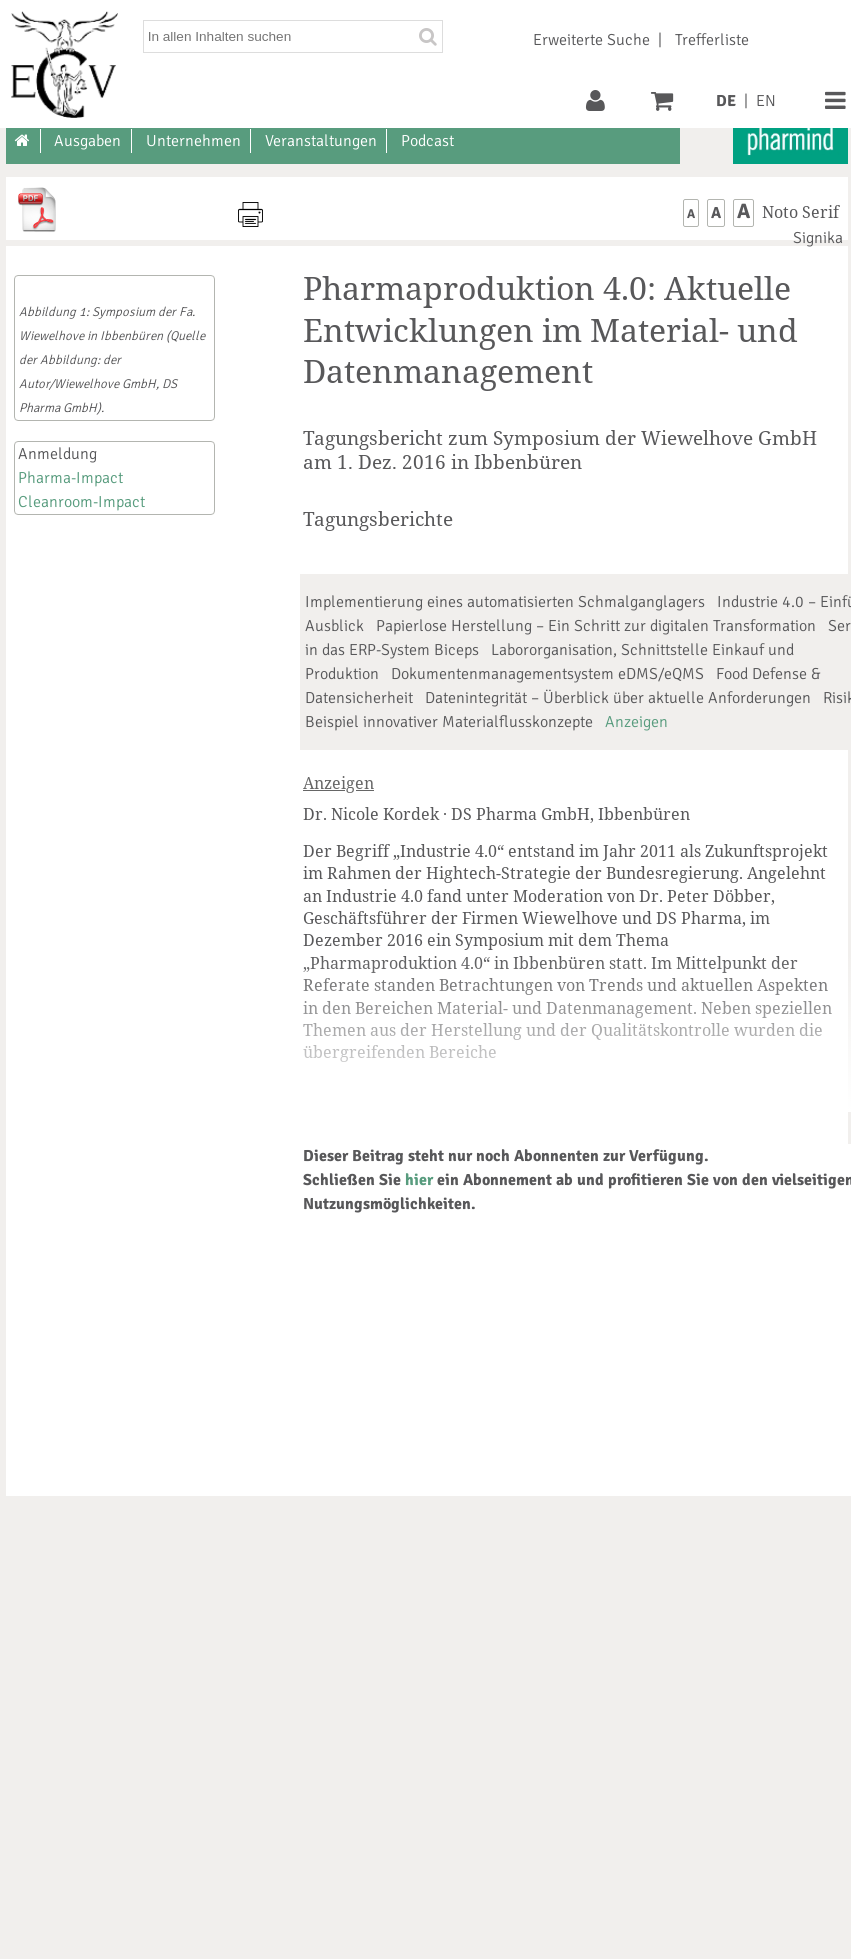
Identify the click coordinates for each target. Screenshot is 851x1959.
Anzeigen (636, 722)
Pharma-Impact (70, 478)
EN (766, 101)
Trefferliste (712, 40)
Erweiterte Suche (591, 40)
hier (419, 1180)
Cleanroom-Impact (81, 502)
